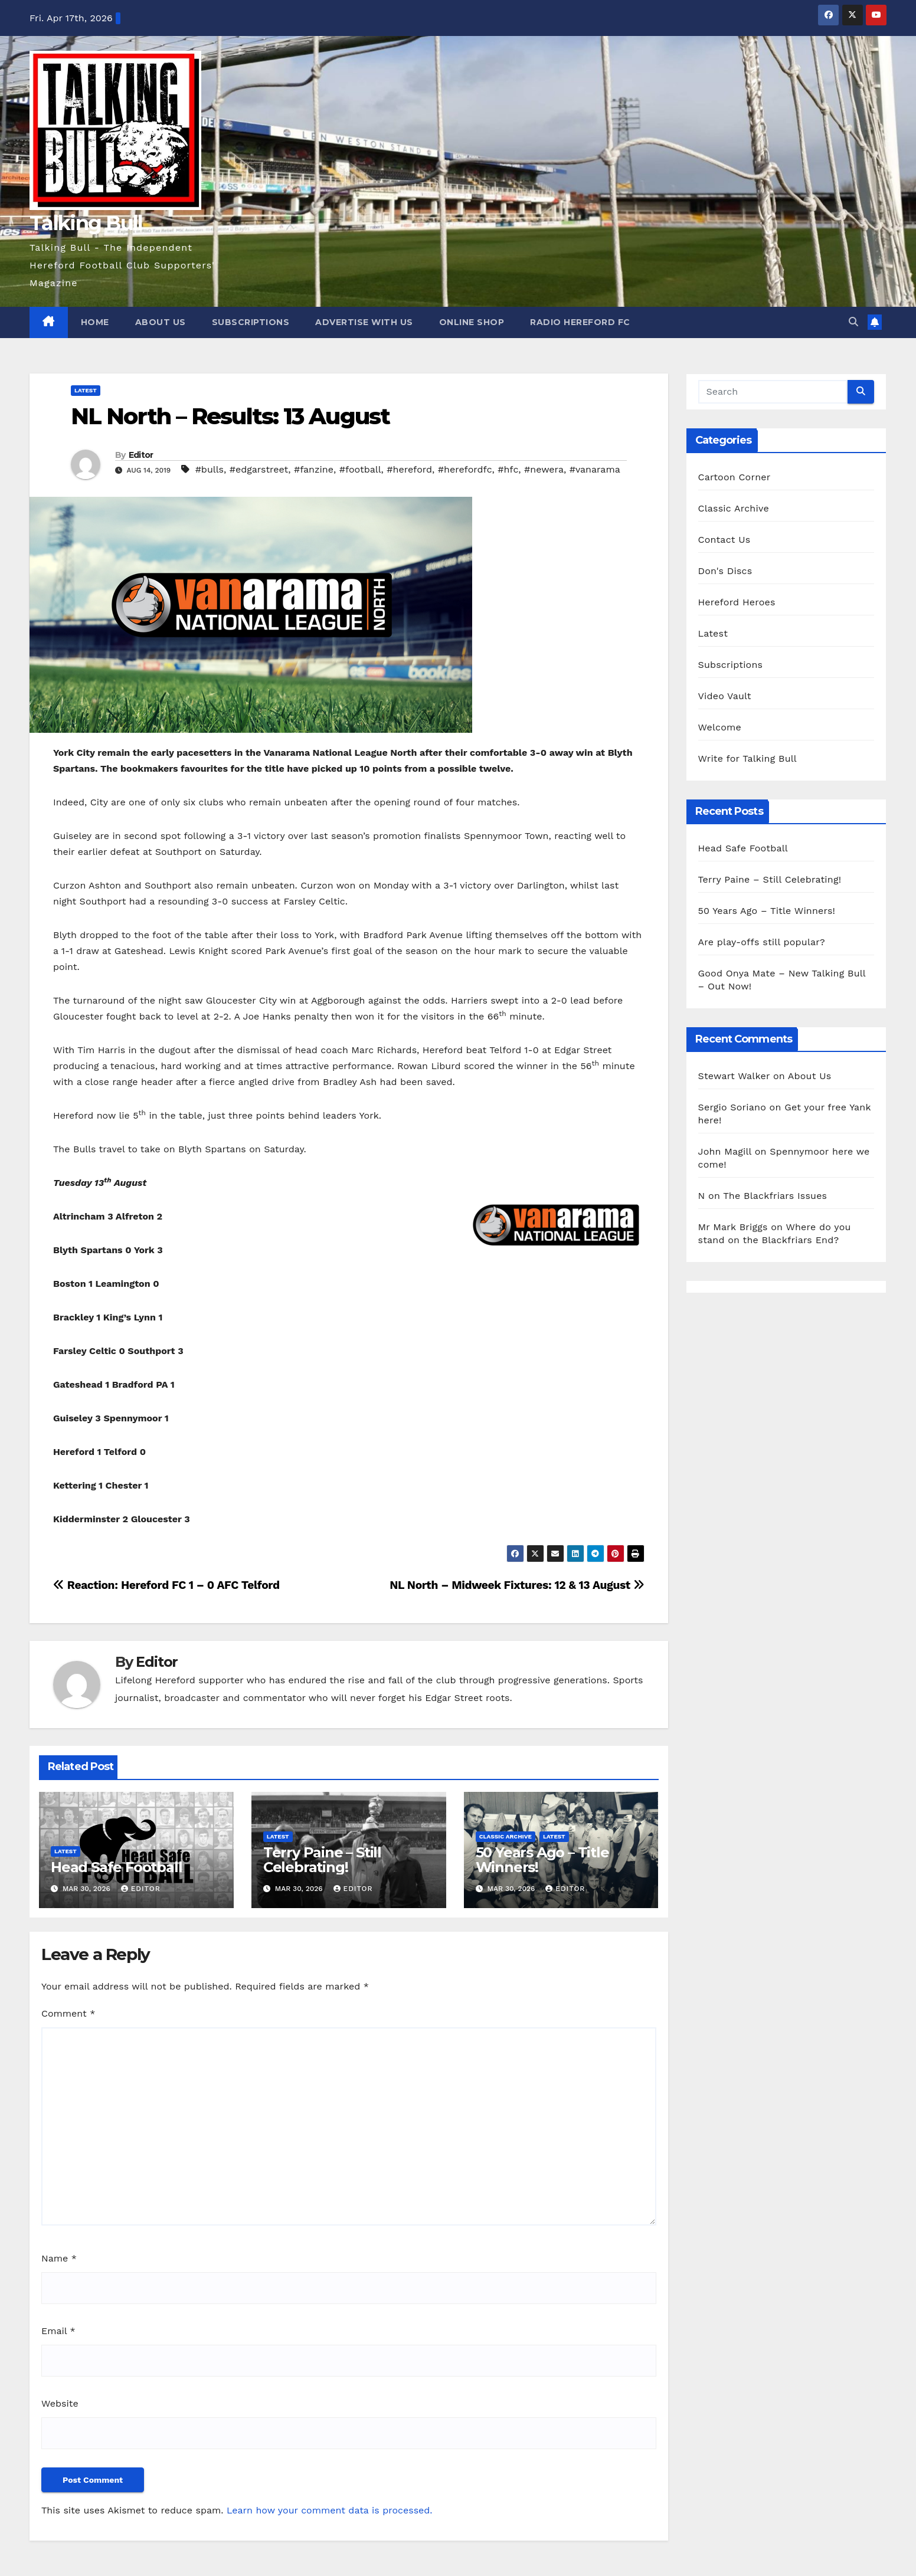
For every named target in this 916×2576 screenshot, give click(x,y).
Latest (85, 390)
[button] (853, 321)
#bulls (209, 469)
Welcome (719, 727)
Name (59, 2258)
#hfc (508, 469)
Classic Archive (505, 1836)
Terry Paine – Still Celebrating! (322, 1860)
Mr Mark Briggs (733, 1227)
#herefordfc (465, 469)
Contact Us (724, 539)
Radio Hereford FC (580, 322)
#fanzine (313, 469)
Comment (68, 2013)
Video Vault (724, 696)
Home (95, 322)
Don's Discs (725, 570)
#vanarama (595, 469)
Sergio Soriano (732, 1107)
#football (360, 469)
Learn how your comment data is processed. (330, 2510)
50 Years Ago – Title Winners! (542, 1860)
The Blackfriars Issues (775, 1195)
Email (58, 2330)
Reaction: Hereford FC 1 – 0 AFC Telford (166, 1585)
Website (59, 2403)
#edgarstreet (259, 469)
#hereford (409, 469)
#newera (544, 469)
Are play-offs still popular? (761, 942)
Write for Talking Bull (747, 758)
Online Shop (472, 322)
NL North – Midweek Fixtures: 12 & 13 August (517, 1585)
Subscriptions (251, 322)
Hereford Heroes (737, 602)
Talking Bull (86, 223)
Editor (141, 455)
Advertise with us (364, 322)
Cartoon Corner (734, 477)
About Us (160, 322)
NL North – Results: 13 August (230, 416)
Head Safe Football (116, 1867)
